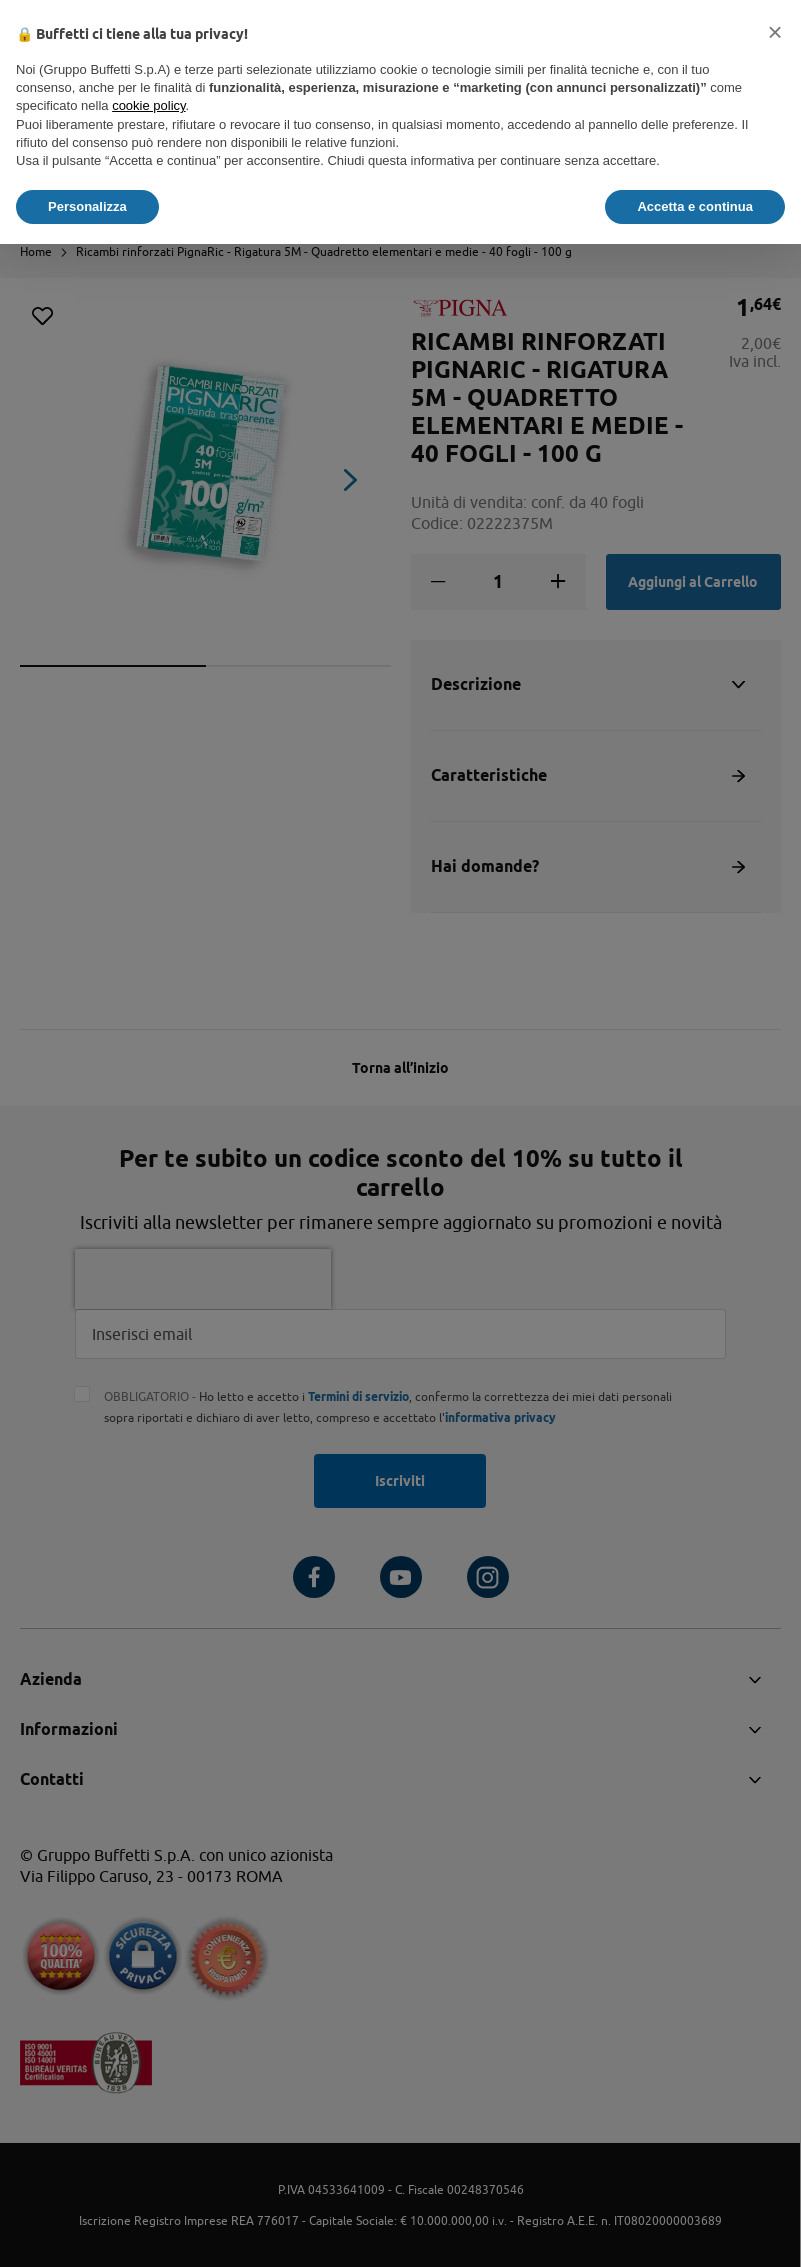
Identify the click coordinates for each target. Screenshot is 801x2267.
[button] (775, 32)
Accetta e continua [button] (695, 206)
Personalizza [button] (87, 206)
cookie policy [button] (148, 105)
